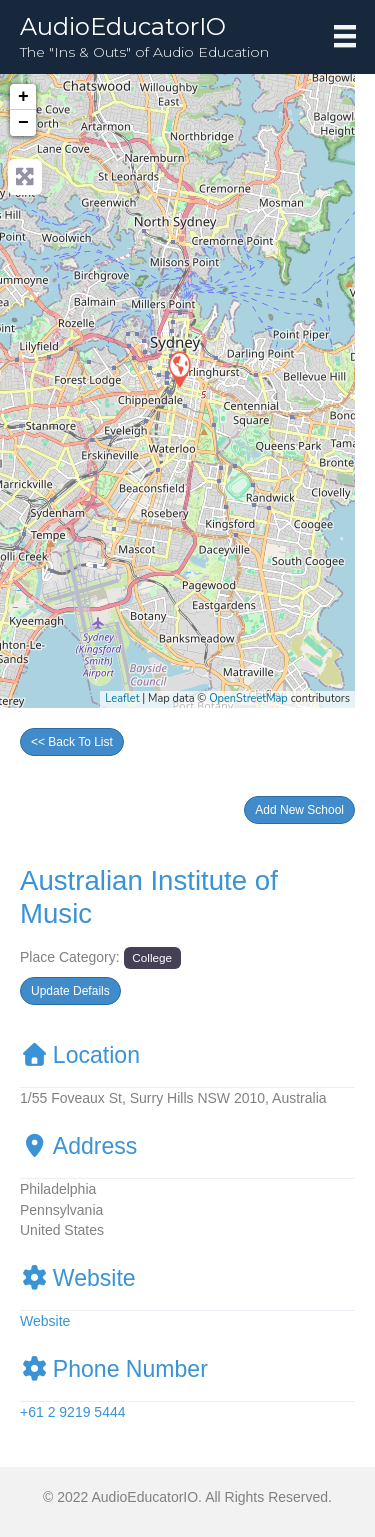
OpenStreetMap (248, 698)
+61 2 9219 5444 (73, 1412)
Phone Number (114, 1369)
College (152, 957)
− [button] (23, 123)
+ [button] (23, 97)
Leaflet (122, 698)
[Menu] (345, 36)
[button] (299, 810)
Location (80, 1055)
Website (78, 1278)
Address (78, 1146)
